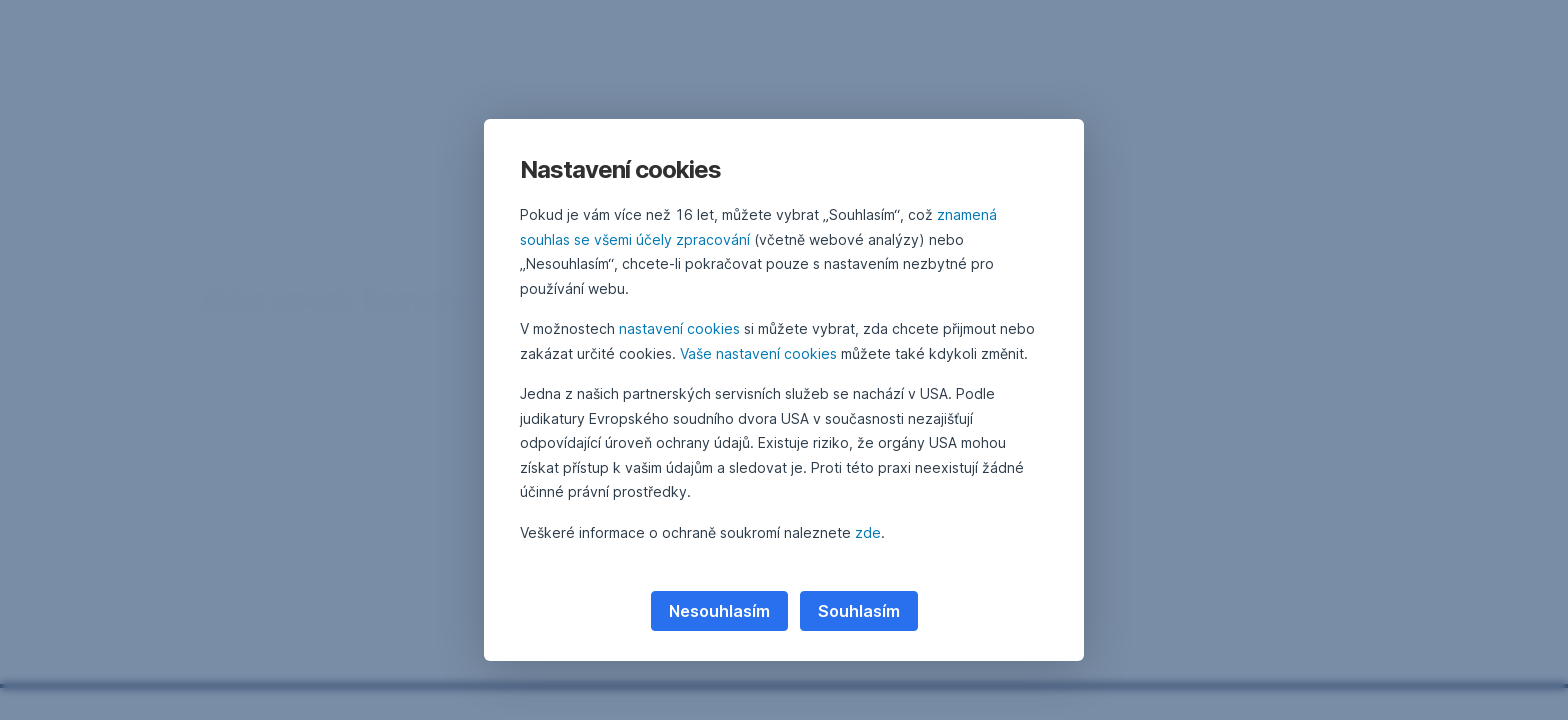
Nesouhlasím (719, 611)
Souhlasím (859, 611)
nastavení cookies (679, 328)
